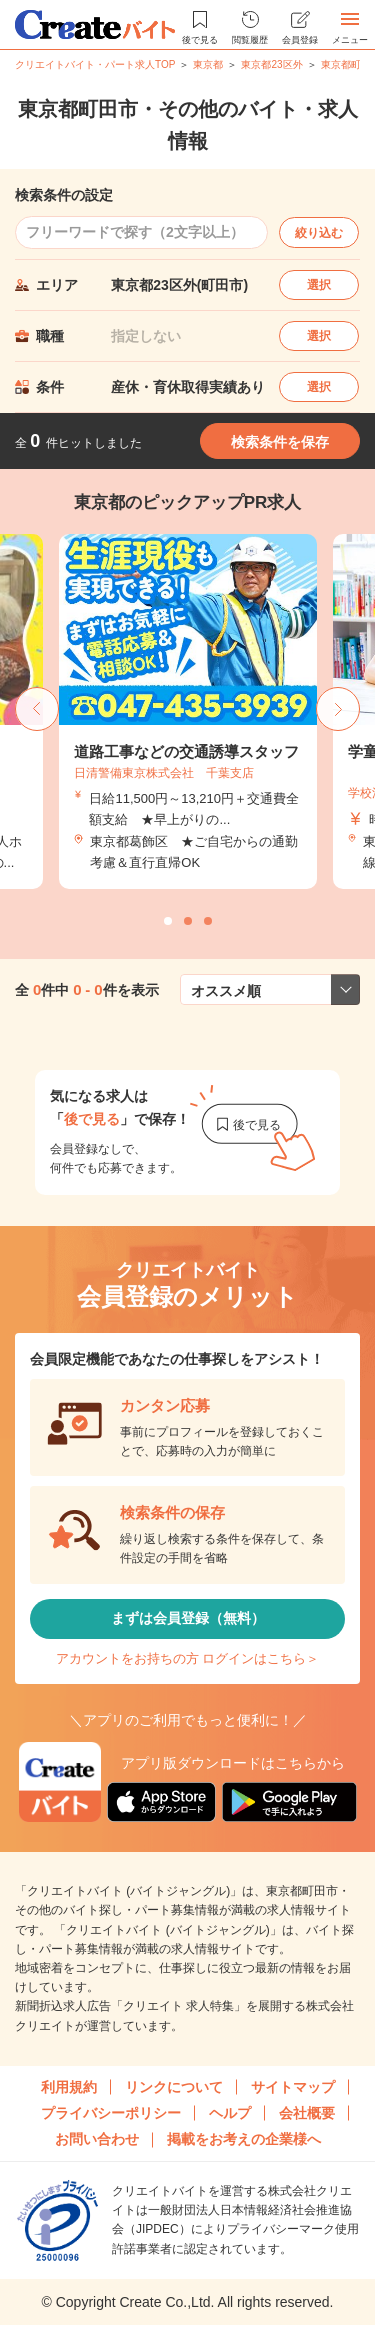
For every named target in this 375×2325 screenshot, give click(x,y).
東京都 (208, 64)
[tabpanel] (188, 711)
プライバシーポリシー (111, 2113)
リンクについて (174, 2087)
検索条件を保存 (280, 442)
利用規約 (69, 2087)
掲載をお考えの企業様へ (244, 2139)
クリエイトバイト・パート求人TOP (95, 64)
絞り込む (319, 233)
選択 (319, 285)
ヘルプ (230, 2113)
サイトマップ (293, 2087)
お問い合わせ (97, 2139)
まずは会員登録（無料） (188, 1618)
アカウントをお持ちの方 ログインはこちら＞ (188, 1658)
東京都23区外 (271, 64)
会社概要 (307, 2113)
